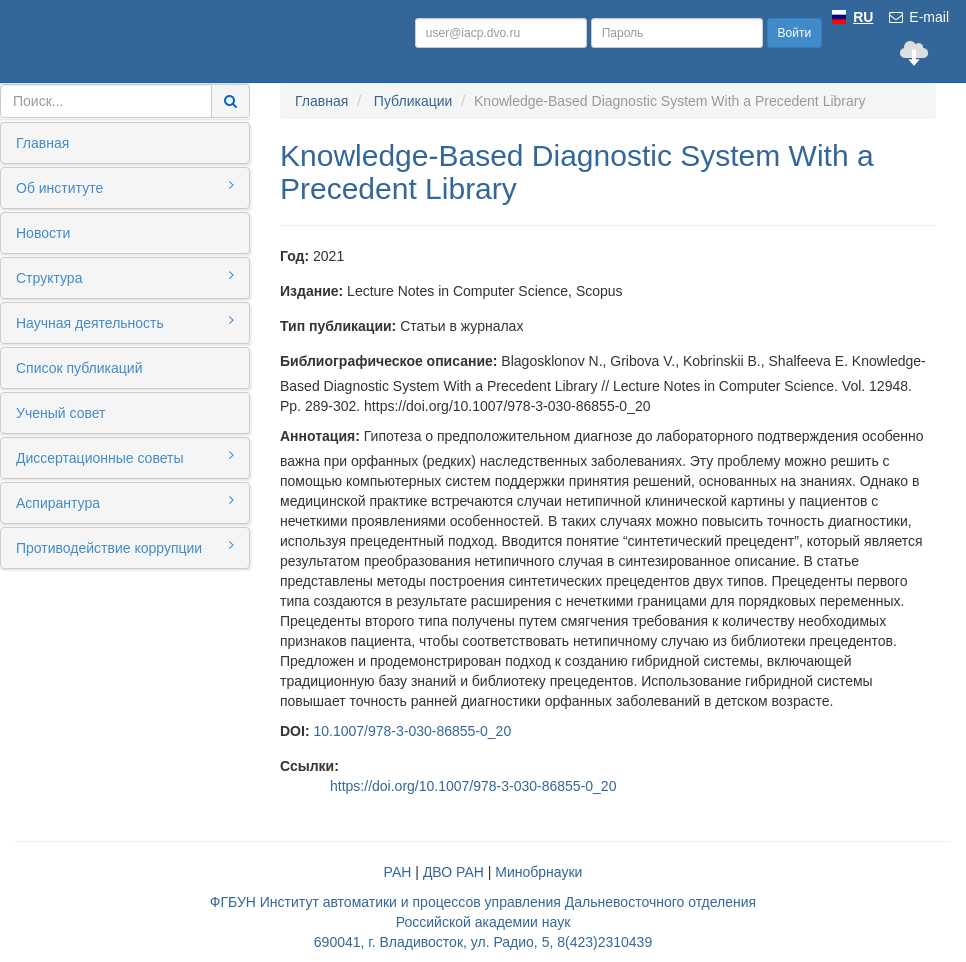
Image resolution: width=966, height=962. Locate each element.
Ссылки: (309, 766)
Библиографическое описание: (388, 361)
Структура (125, 277)
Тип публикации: (338, 326)
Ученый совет (60, 413)
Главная (42, 143)
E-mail (918, 17)
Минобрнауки (538, 872)
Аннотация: (320, 436)
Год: (294, 256)
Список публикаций (79, 368)
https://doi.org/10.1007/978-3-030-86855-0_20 (473, 786)
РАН (398, 872)
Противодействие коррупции (125, 547)
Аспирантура (125, 502)
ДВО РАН (453, 872)
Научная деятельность (125, 322)
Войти (795, 33)
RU (863, 17)
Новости (43, 233)
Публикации (413, 101)
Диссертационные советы (125, 457)
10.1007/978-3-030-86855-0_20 (412, 731)
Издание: (311, 291)
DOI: (295, 731)
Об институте (125, 187)
